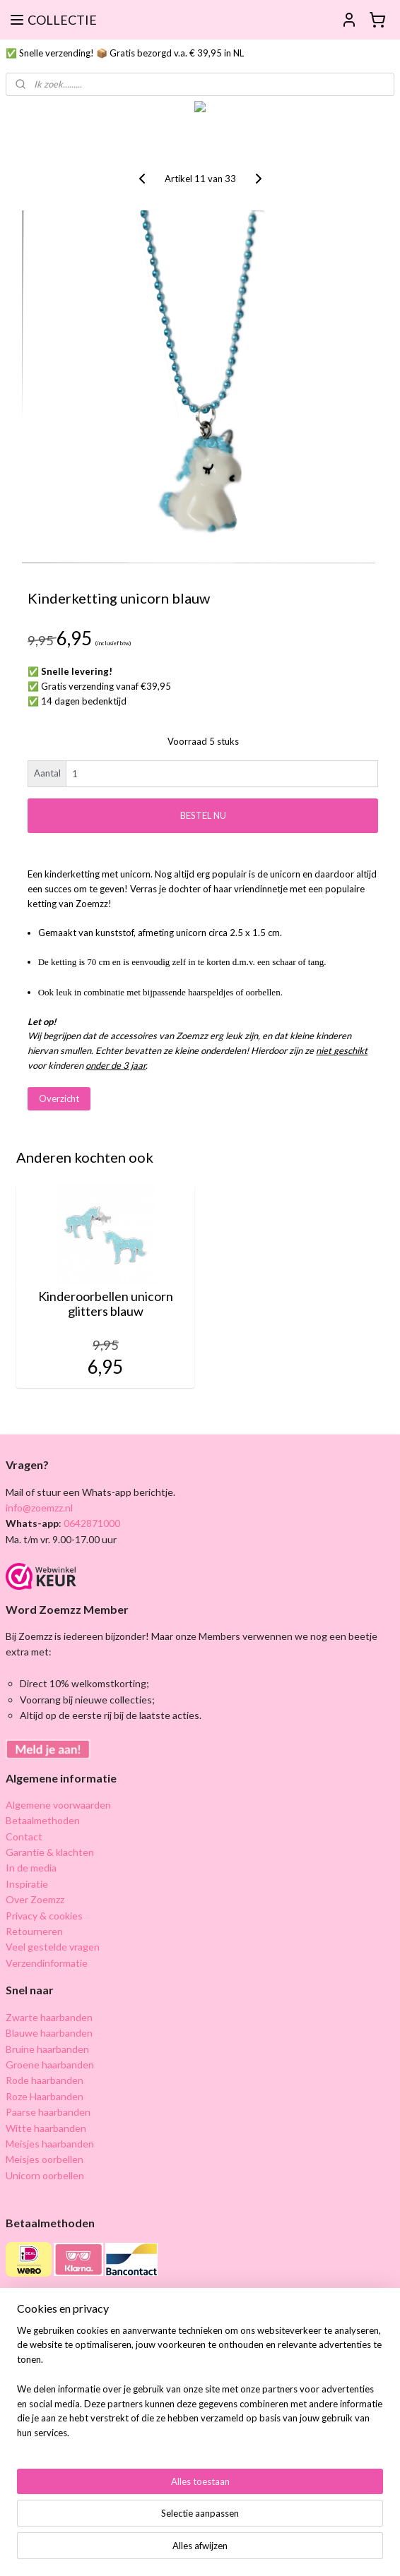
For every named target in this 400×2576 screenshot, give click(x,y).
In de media (31, 1868)
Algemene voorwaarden (58, 1805)
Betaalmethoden (43, 1820)
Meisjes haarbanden (50, 2144)
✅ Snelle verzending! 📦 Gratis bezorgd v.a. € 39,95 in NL (125, 53)
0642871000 (90, 1523)
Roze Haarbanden (44, 2096)
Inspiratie (27, 1884)
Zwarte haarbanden (49, 2017)
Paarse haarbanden (48, 2112)
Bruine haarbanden (47, 2049)
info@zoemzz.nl (39, 1508)
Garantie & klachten (50, 1852)
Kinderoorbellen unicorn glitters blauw (105, 1304)
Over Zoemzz (35, 1899)
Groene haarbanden (50, 2065)
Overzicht (59, 1098)
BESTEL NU (203, 815)
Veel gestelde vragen (53, 1947)
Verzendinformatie (47, 1963)
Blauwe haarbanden (49, 2033)
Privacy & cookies (44, 1916)
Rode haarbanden (44, 2080)
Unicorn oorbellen (45, 2175)
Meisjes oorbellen (44, 2159)
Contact (24, 1837)
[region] (200, 2387)
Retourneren (34, 1931)
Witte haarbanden (46, 2128)
